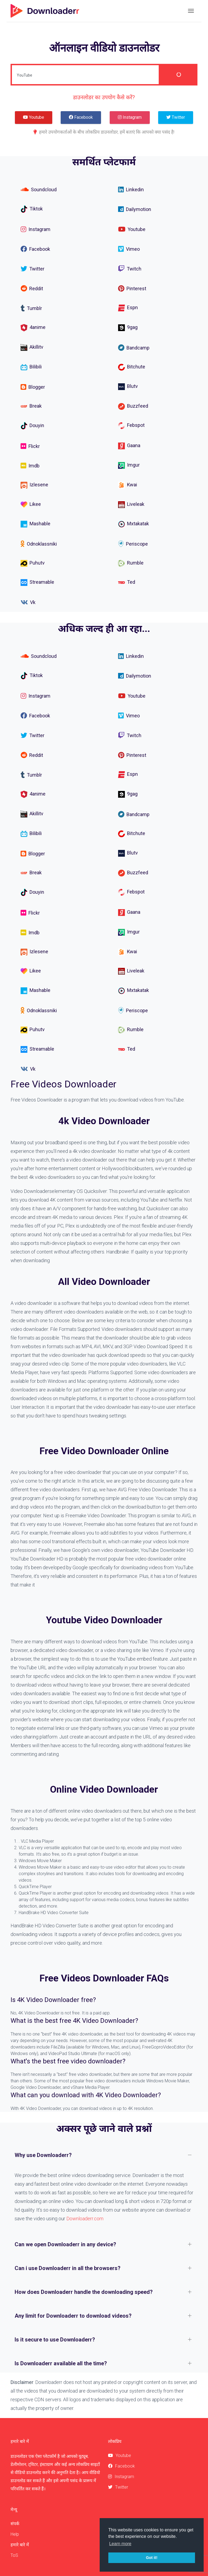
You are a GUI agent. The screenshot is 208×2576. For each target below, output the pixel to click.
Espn (128, 308)
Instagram (35, 229)
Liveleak (131, 504)
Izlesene (34, 485)
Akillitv (32, 347)
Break (31, 406)
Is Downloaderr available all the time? (61, 2363)
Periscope (133, 543)
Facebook (35, 249)
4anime (33, 327)
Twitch (129, 268)
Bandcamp (134, 347)
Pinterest (132, 288)
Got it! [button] (151, 2557)
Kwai (127, 485)
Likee (31, 504)
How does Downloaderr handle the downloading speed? (84, 2292)
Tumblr (31, 308)
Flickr (30, 446)
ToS (14, 2555)
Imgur (129, 465)
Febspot (131, 425)
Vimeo (129, 249)
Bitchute (131, 367)
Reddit (32, 288)
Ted (126, 582)
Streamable (37, 582)
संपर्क (15, 2523)
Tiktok (32, 209)
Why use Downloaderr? (43, 2155)
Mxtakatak (133, 524)
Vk (28, 602)
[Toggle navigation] (190, 11)
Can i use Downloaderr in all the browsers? (68, 2268)
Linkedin (131, 189)
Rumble (131, 563)
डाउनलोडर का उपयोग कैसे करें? (104, 97)
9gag (128, 327)
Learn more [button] (120, 2543)
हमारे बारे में (20, 2544)
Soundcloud (39, 189)
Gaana (129, 445)
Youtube (131, 229)
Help (15, 2534)
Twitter (32, 268)
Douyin (32, 426)
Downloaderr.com (84, 2218)
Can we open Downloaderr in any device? (65, 2244)
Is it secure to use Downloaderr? (55, 2339)
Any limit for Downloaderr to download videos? (73, 2316)
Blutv (128, 386)
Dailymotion (134, 209)
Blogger (33, 387)
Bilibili (31, 367)
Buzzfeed (133, 406)
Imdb (30, 465)
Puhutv (33, 563)
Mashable (35, 524)
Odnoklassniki (39, 543)
